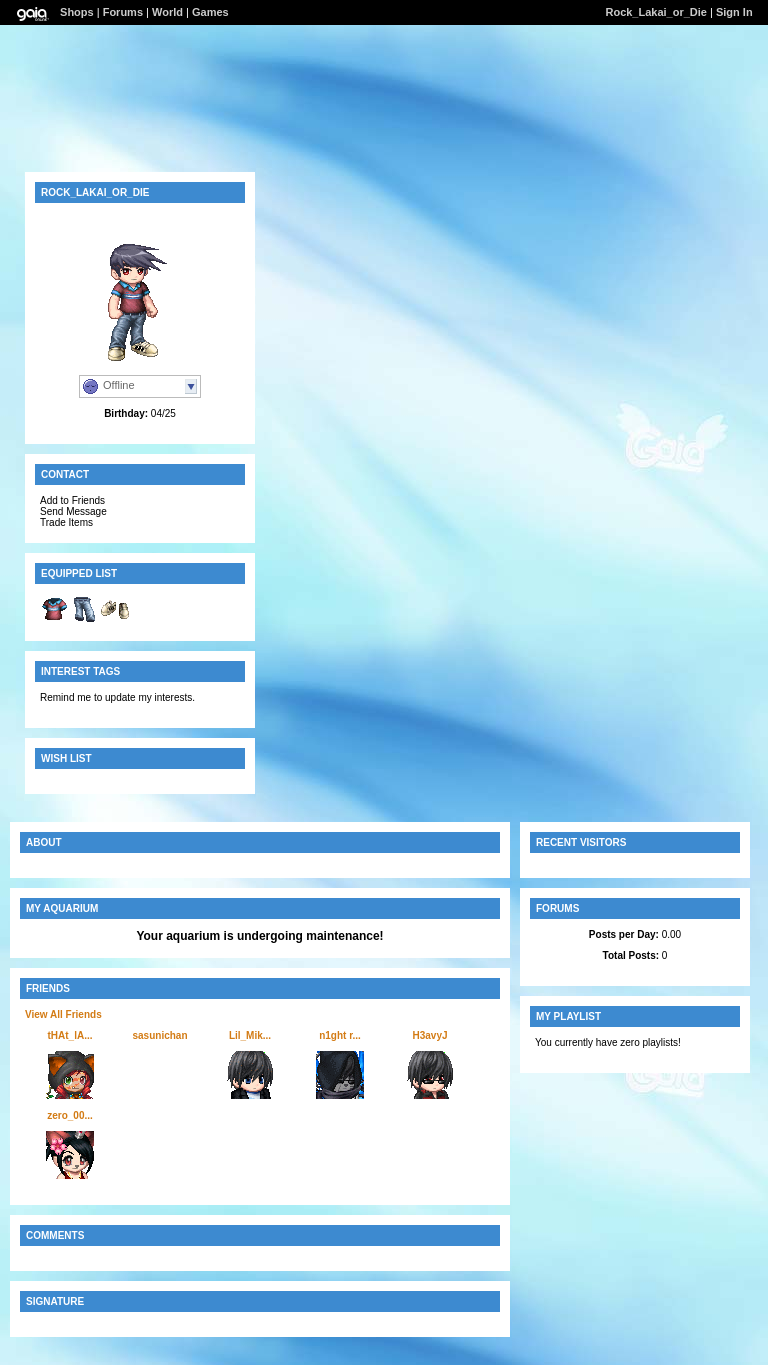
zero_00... (70, 1115)
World (167, 12)
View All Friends (63, 1014)
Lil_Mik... (250, 1035)
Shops (77, 12)
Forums (123, 12)
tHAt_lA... (70, 1035)
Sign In (734, 12)
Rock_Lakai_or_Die (656, 12)
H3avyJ (429, 1035)
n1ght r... (340, 1035)
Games (210, 12)
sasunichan (159, 1035)
